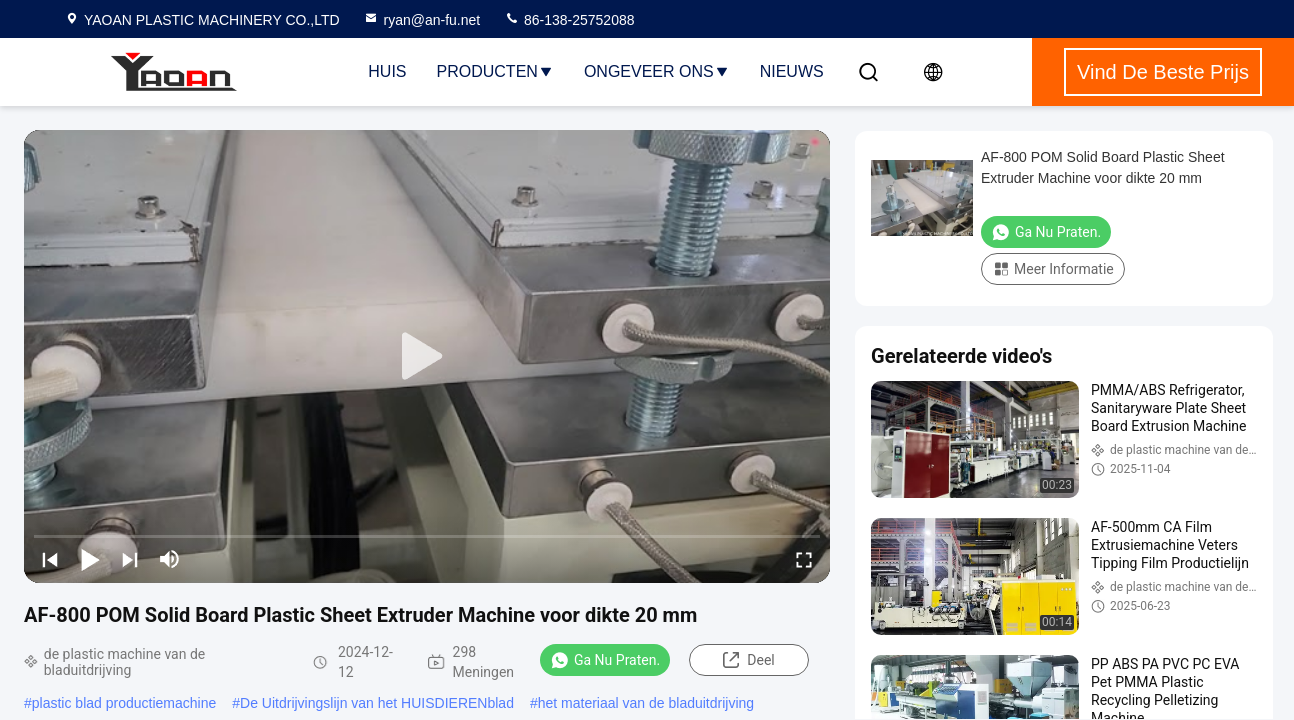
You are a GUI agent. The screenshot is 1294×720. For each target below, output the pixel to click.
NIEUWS (792, 71)
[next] (130, 559)
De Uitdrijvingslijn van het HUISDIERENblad (377, 703)
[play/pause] (90, 559)
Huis (387, 71)
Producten (495, 71)
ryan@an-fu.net (421, 20)
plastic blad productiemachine (124, 703)
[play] (427, 357)
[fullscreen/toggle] (804, 559)
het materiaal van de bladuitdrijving (646, 703)
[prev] (50, 559)
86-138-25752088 (569, 20)
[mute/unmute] (170, 559)
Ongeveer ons (657, 71)
